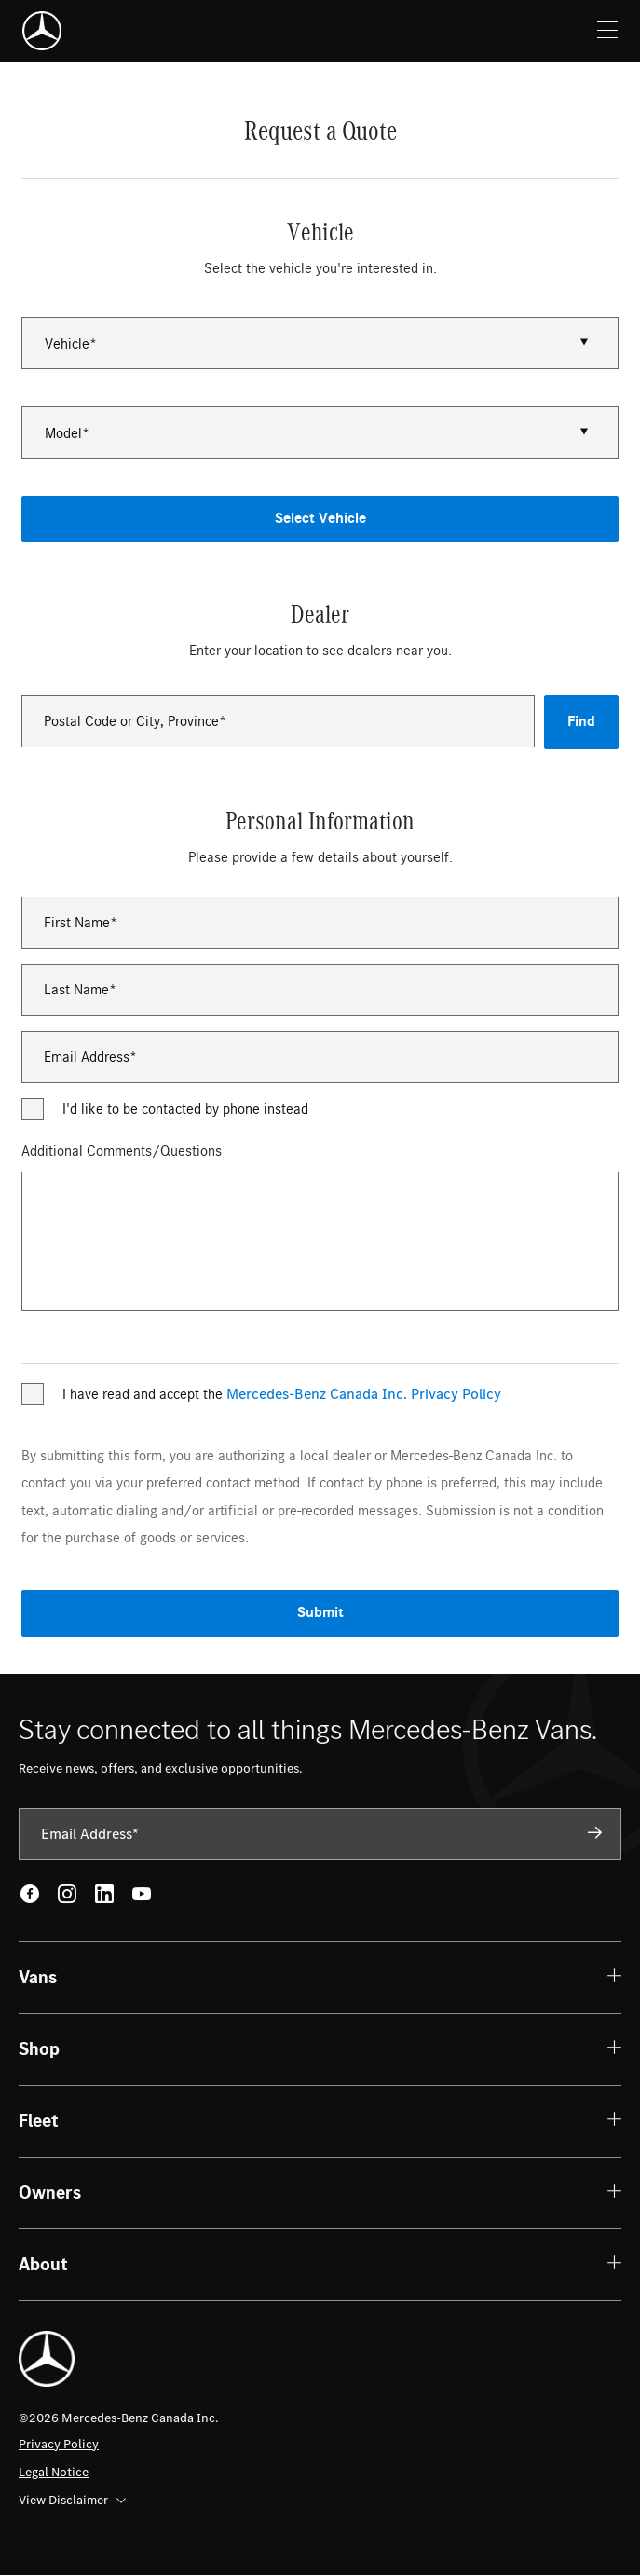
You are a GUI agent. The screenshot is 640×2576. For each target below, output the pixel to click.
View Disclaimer (72, 2500)
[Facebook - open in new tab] (30, 1894)
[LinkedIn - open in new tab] (104, 1894)
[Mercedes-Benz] (41, 30)
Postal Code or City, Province (131, 721)
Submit (320, 1613)
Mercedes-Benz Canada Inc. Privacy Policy (363, 1394)
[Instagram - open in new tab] (67, 1894)
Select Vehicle (320, 519)
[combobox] (278, 721)
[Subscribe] (595, 1833)
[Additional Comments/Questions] (320, 1241)
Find (581, 722)
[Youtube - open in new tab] (141, 1894)
